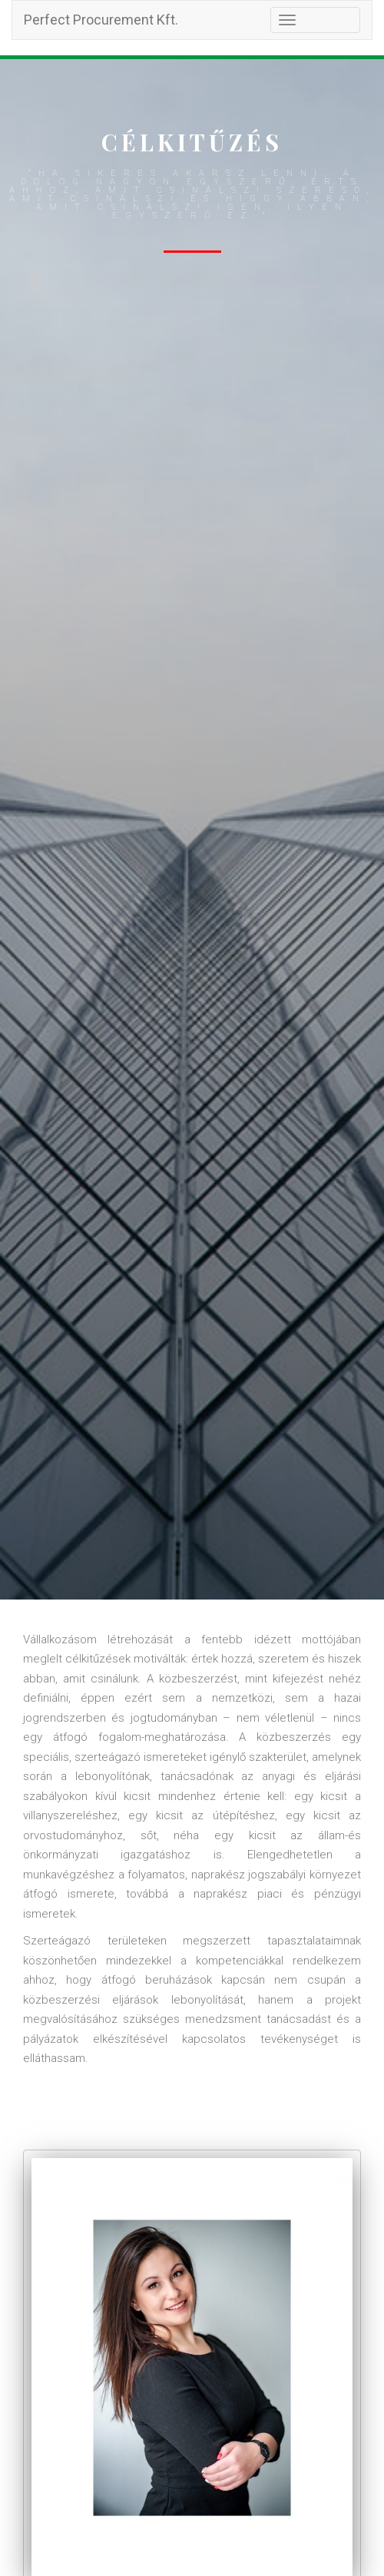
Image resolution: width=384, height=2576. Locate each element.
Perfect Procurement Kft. (101, 20)
